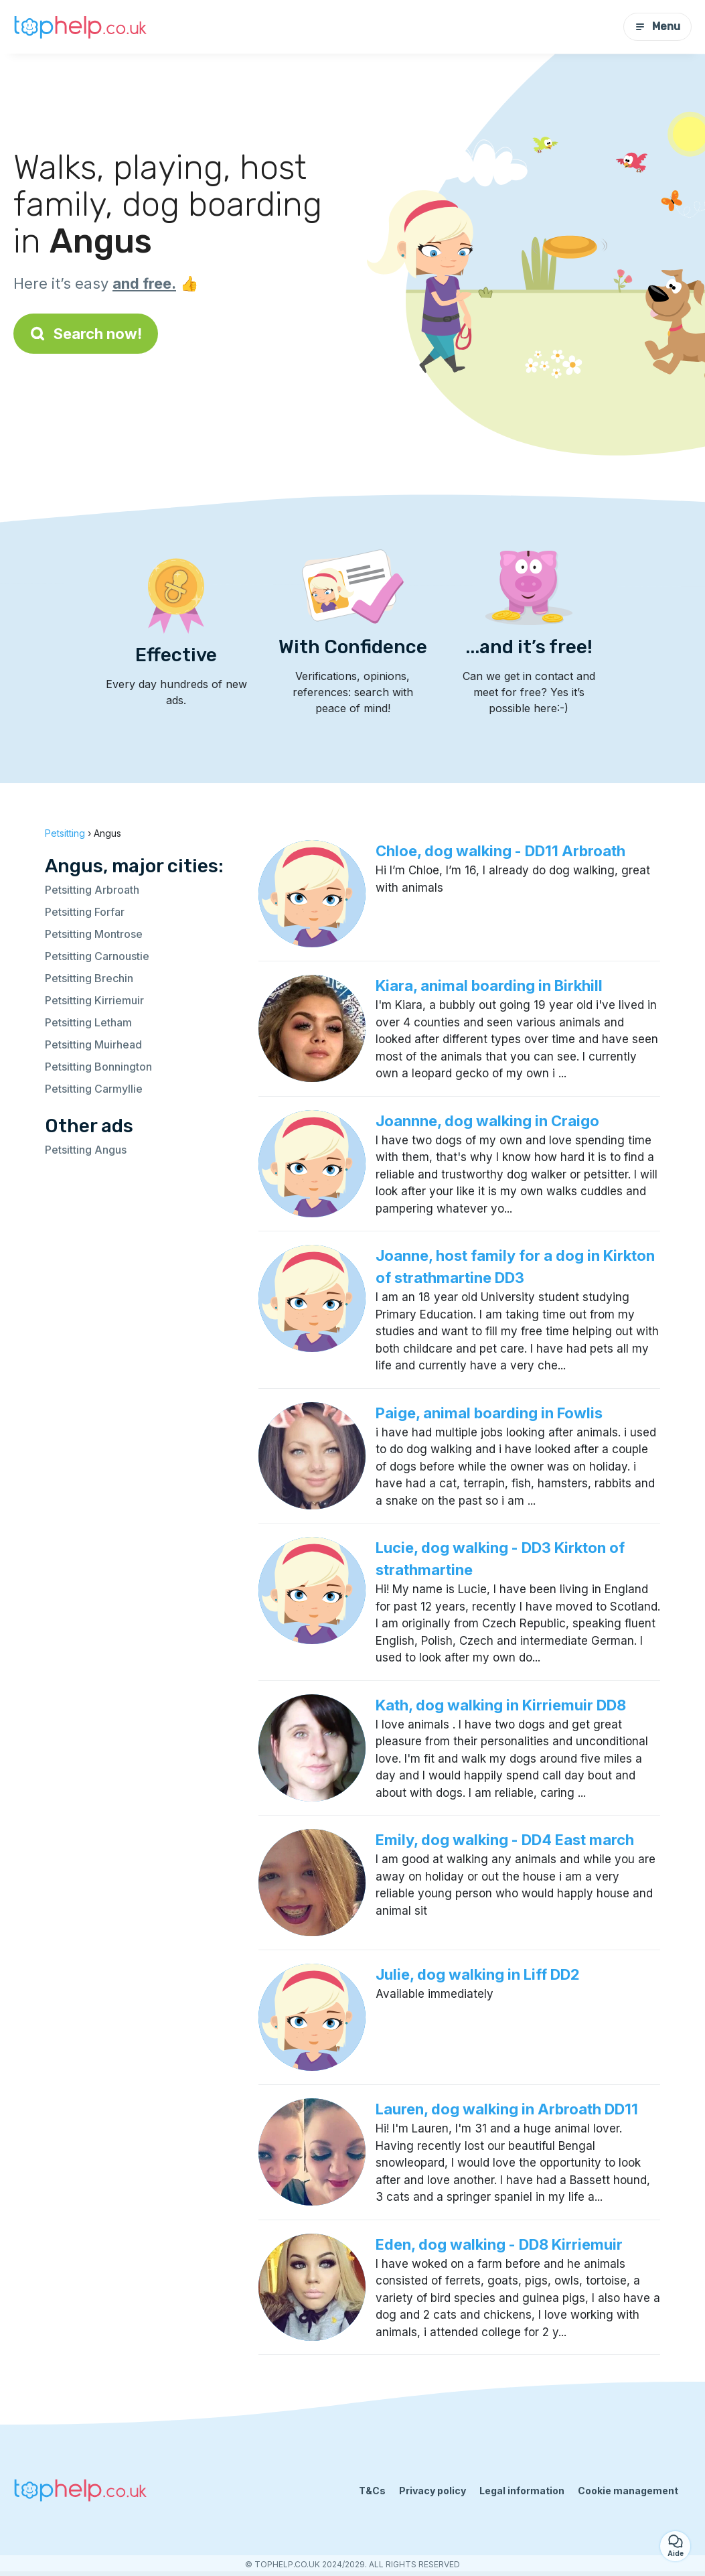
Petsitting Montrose (94, 934)
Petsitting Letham (88, 1022)
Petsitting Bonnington (98, 1066)
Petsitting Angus (86, 1149)
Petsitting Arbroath (92, 889)
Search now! (85, 333)
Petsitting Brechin (89, 978)
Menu (657, 26)
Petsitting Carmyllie (94, 1088)
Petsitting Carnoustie (97, 956)
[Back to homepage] (80, 26)
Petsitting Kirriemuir (94, 1000)
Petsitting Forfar (85, 912)
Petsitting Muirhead (93, 1044)
